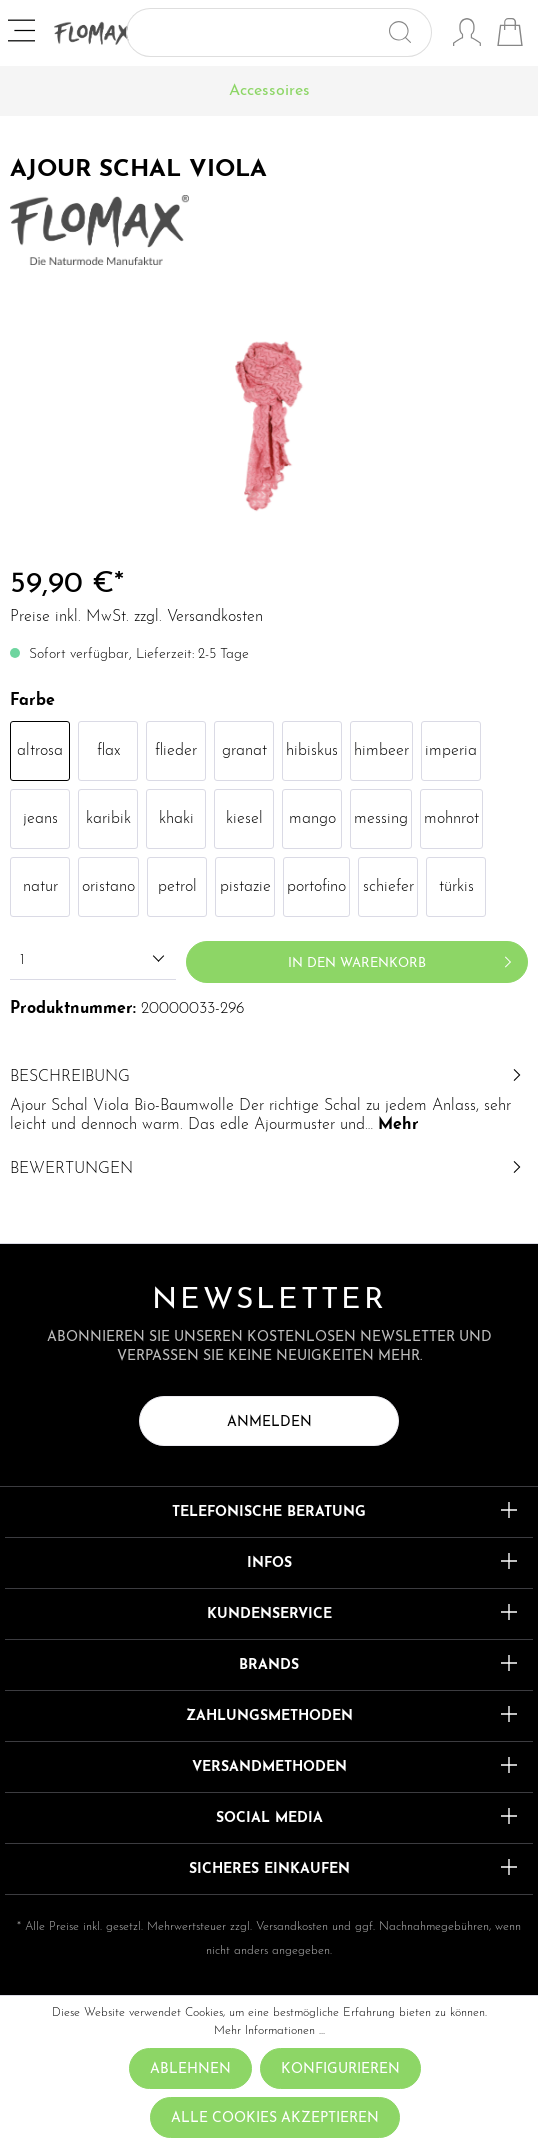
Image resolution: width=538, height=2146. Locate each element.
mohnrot (451, 819)
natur (40, 887)
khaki (176, 819)
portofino (316, 887)
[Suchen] (408, 32)
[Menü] (23, 33)
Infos (269, 1563)
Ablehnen (190, 2069)
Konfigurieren (340, 2069)
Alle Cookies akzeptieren (275, 2118)
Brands (269, 1665)
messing (381, 819)
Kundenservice (269, 1614)
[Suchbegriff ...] (256, 32)
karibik (108, 819)
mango (312, 819)
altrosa (40, 751)
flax (108, 751)
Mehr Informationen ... (269, 2031)
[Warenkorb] (510, 35)
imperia (451, 751)
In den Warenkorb (403, 958)
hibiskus (312, 751)
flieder (176, 751)
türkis (456, 887)
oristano (108, 887)
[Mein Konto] (467, 35)
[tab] (269, 1098)
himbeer (381, 751)
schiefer (388, 887)
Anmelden (269, 1422)
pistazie (245, 887)
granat (244, 751)
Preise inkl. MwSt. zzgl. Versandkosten (136, 617)
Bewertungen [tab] (269, 1169)
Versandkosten (292, 1927)
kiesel (244, 819)
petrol (177, 887)
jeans (40, 819)
